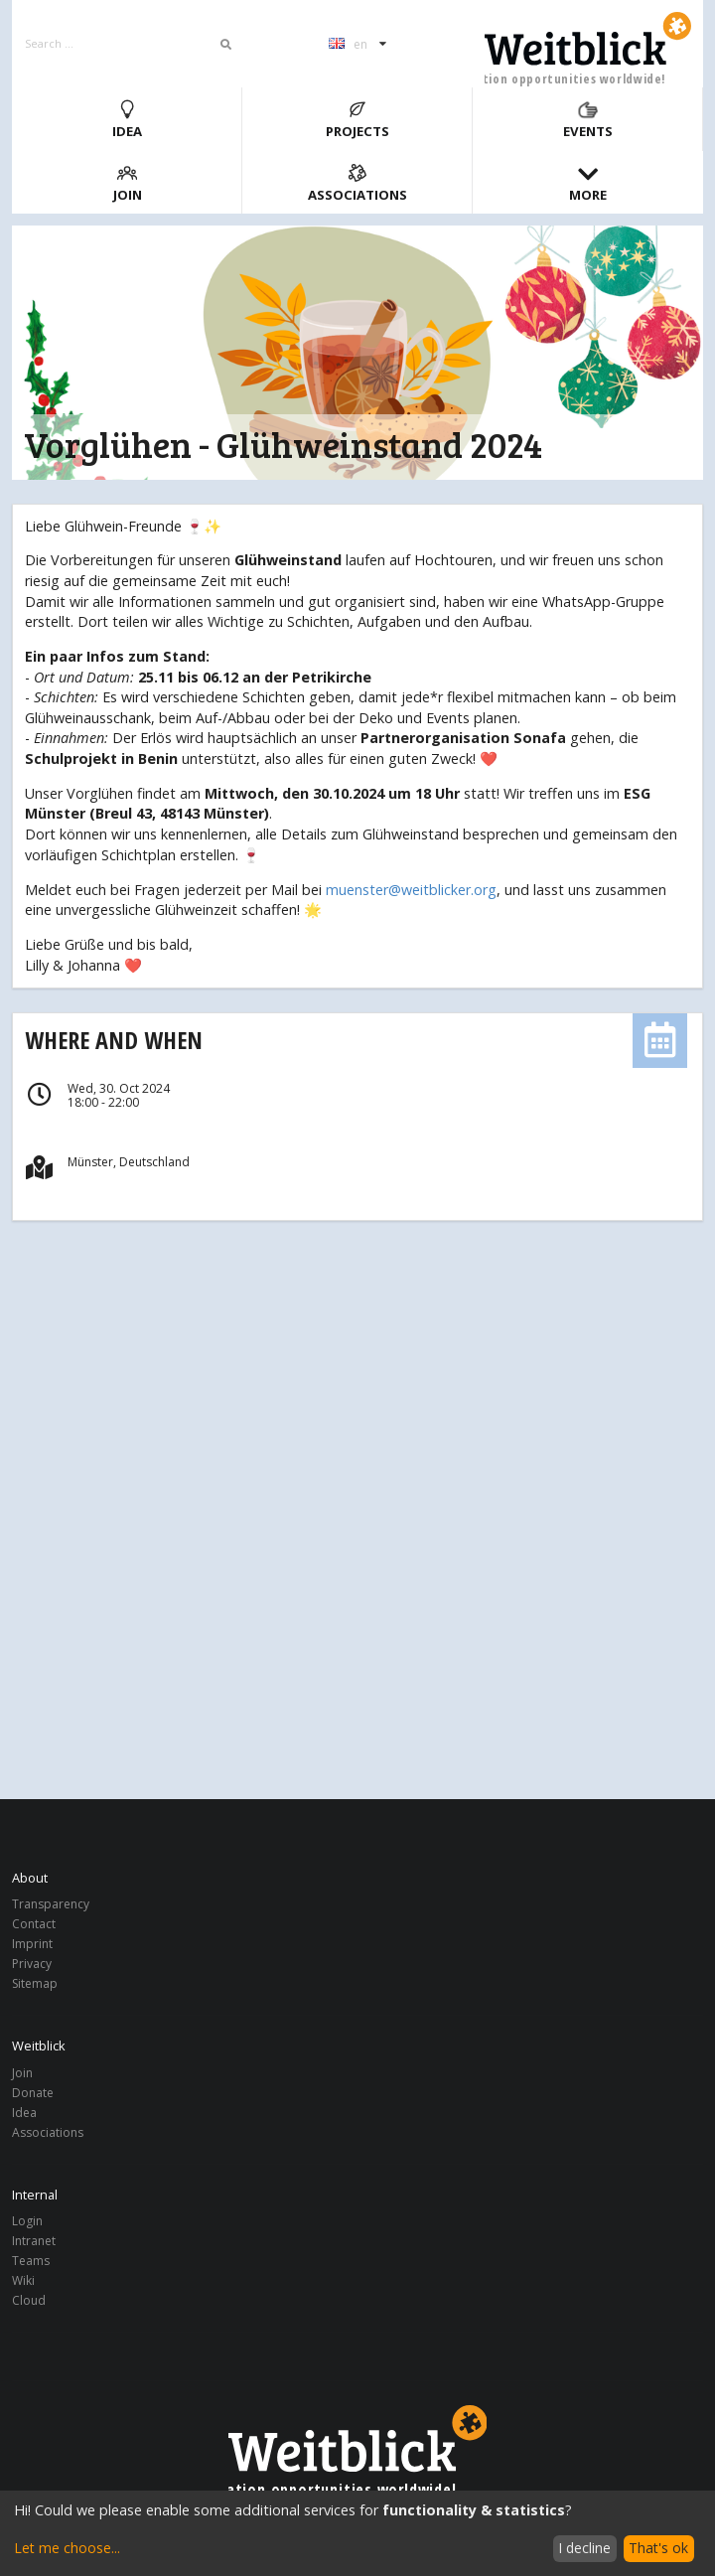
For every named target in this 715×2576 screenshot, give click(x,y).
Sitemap (35, 1983)
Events (588, 119)
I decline (584, 2547)
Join (127, 183)
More (588, 183)
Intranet (34, 2240)
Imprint (32, 1943)
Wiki (23, 2280)
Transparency (50, 1904)
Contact (34, 1923)
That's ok (658, 2547)
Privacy (32, 1963)
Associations (357, 183)
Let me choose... (67, 2547)
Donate (33, 2092)
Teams (31, 2260)
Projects (357, 119)
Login (27, 2221)
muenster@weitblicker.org (411, 889)
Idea (127, 119)
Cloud (29, 2300)
